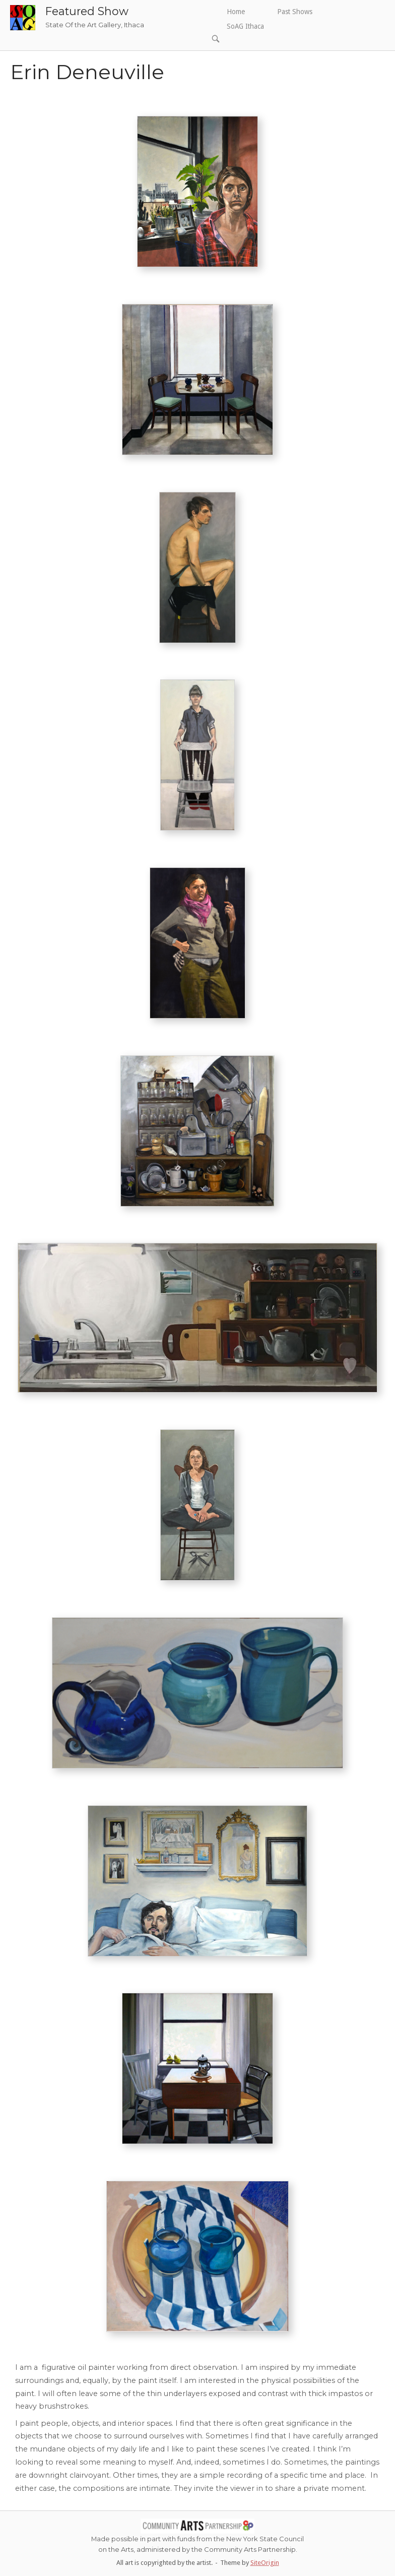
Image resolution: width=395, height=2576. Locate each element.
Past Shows (294, 12)
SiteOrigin (264, 2562)
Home (236, 12)
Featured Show (86, 11)
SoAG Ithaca (245, 26)
